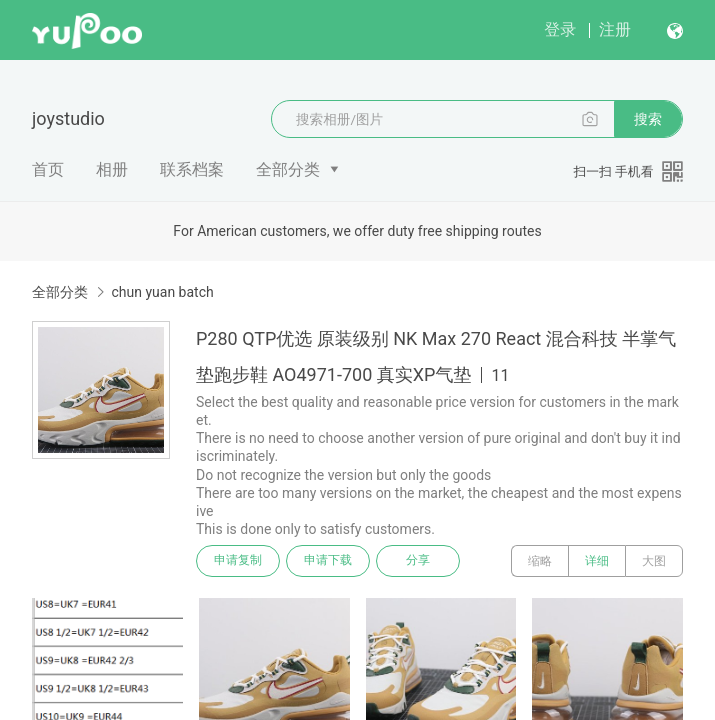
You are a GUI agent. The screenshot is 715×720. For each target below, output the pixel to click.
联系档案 (192, 169)
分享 (418, 561)
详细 (597, 561)
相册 (112, 169)
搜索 (648, 119)
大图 (654, 561)
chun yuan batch (162, 292)
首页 (48, 169)
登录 (560, 29)
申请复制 (238, 561)
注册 (615, 29)
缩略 (540, 561)
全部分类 (288, 169)
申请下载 (328, 561)
